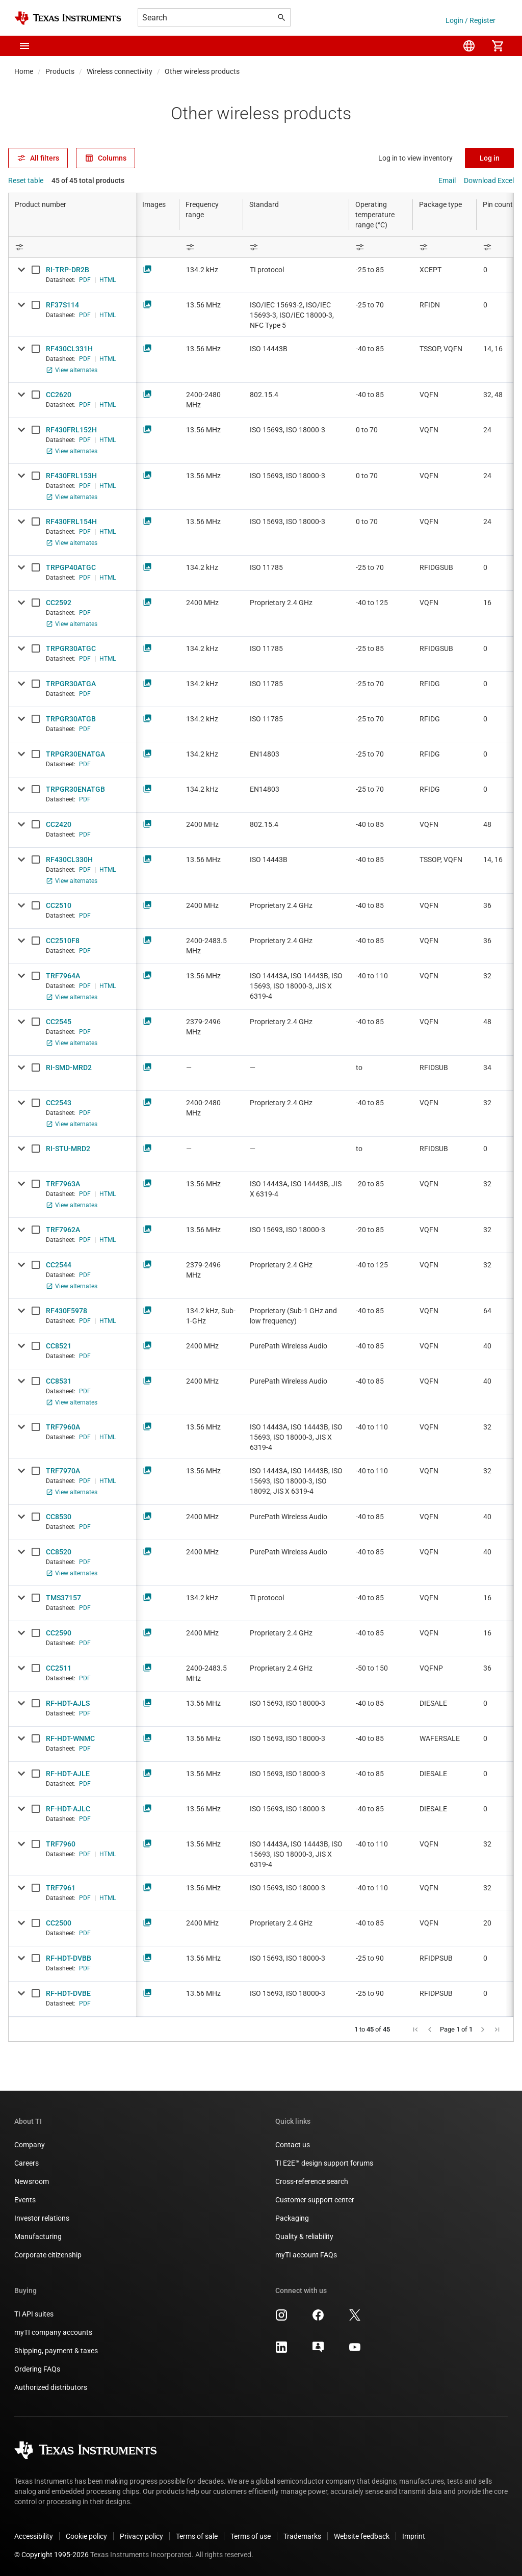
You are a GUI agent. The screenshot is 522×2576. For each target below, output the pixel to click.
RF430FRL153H (71, 476)
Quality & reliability (304, 2236)
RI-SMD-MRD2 (69, 1067)
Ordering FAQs (37, 2369)
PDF (85, 279)
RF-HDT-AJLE (68, 1774)
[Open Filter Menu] (72, 247)
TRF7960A (63, 1427)
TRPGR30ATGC (71, 648)
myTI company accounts (53, 2332)
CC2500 (58, 1923)
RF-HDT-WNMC (70, 1738)
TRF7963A (63, 1184)
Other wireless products (202, 71)
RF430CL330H (69, 859)
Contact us (292, 2145)
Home (23, 71)
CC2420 (58, 824)
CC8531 (58, 1381)
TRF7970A (63, 1471)
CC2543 (58, 1103)
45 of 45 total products (87, 180)
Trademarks (302, 2536)
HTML (107, 279)
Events (25, 2200)
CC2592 (58, 603)
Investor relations (41, 2218)
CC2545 (58, 1022)
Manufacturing (38, 2236)
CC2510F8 (63, 940)
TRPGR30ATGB (71, 719)
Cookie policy (86, 2536)
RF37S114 (62, 305)
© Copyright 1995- (51, 2555)
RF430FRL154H (71, 521)
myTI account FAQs (306, 2255)
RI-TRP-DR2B (67, 270)
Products (59, 71)
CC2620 (58, 395)
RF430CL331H (69, 349)
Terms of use (250, 2536)
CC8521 (58, 1346)
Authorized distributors (50, 2387)
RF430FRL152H (71, 430)
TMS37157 (63, 1598)
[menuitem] (469, 46)
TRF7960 (60, 1844)
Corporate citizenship (48, 2255)
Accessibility (33, 2536)
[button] (24, 46)
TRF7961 (60, 1888)
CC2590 (58, 1633)
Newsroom (31, 2181)
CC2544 (58, 1265)
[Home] (67, 18)
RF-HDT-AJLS (68, 1703)
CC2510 (58, 905)
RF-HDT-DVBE (68, 1993)
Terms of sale (197, 2536)
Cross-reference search (311, 2181)
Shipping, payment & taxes (56, 2351)
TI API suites (34, 2314)
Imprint (413, 2536)
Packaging (292, 2218)
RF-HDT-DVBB (68, 1958)
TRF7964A (63, 976)
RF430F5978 (66, 1311)
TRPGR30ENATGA (75, 754)
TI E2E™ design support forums (324, 2163)
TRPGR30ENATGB (75, 789)
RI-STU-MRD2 (68, 1148)
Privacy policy (141, 2536)
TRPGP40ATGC (71, 567)
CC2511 (58, 1668)
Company (29, 2145)
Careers (26, 2163)
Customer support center (314, 2200)
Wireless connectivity (119, 71)
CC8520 (58, 1552)
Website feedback (361, 2536)
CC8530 (58, 1517)
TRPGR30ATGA (71, 684)
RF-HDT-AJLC (68, 1809)
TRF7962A (63, 1230)
